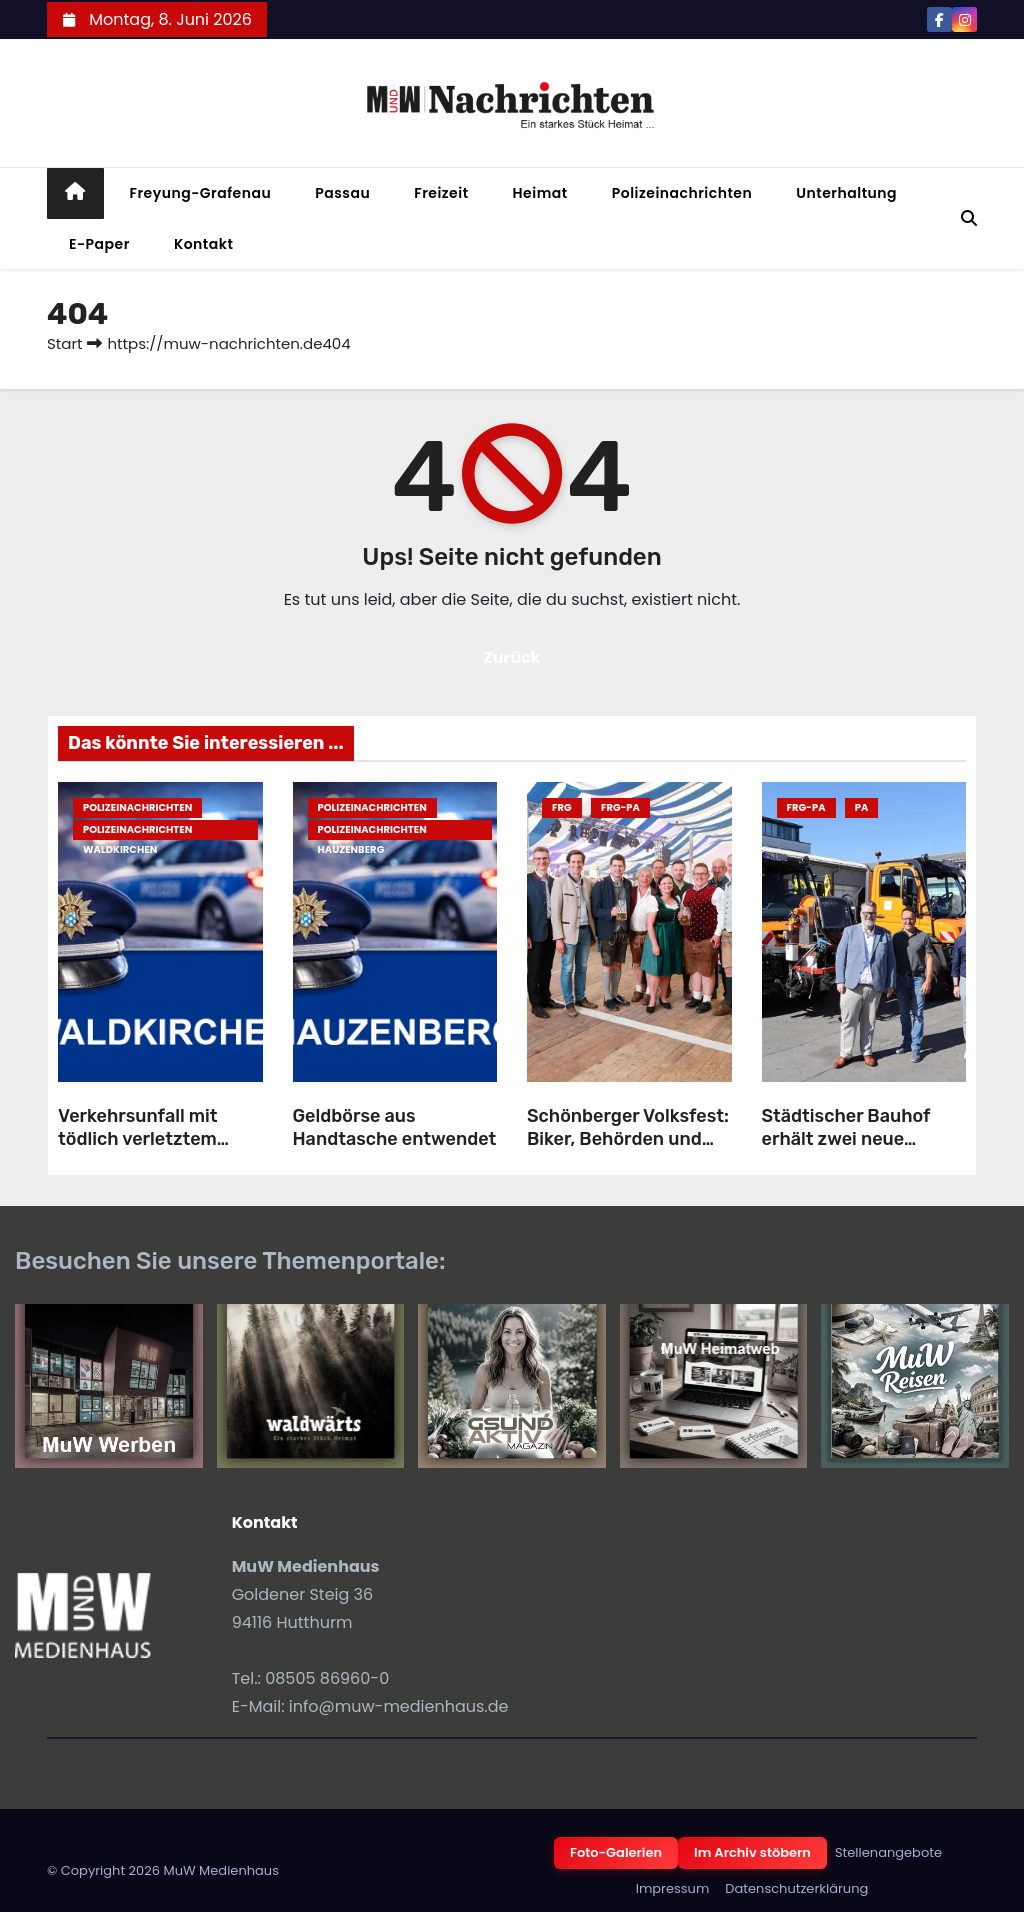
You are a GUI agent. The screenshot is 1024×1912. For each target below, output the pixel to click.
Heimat (540, 193)
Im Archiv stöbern (752, 1852)
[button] (969, 218)
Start (64, 343)
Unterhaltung (846, 193)
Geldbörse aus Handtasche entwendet (395, 1127)
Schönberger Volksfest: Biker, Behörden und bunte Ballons (628, 1138)
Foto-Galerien (616, 1852)
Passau (342, 193)
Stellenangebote (888, 1852)
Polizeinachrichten (682, 193)
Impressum (673, 1888)
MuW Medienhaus (221, 1870)
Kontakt (204, 244)
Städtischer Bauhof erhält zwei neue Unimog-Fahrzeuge (846, 1138)
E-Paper (99, 244)
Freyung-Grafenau (201, 193)
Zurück (512, 657)
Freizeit (441, 193)
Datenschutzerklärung (796, 1888)
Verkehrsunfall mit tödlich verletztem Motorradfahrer (138, 1138)
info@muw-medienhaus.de (399, 1706)
